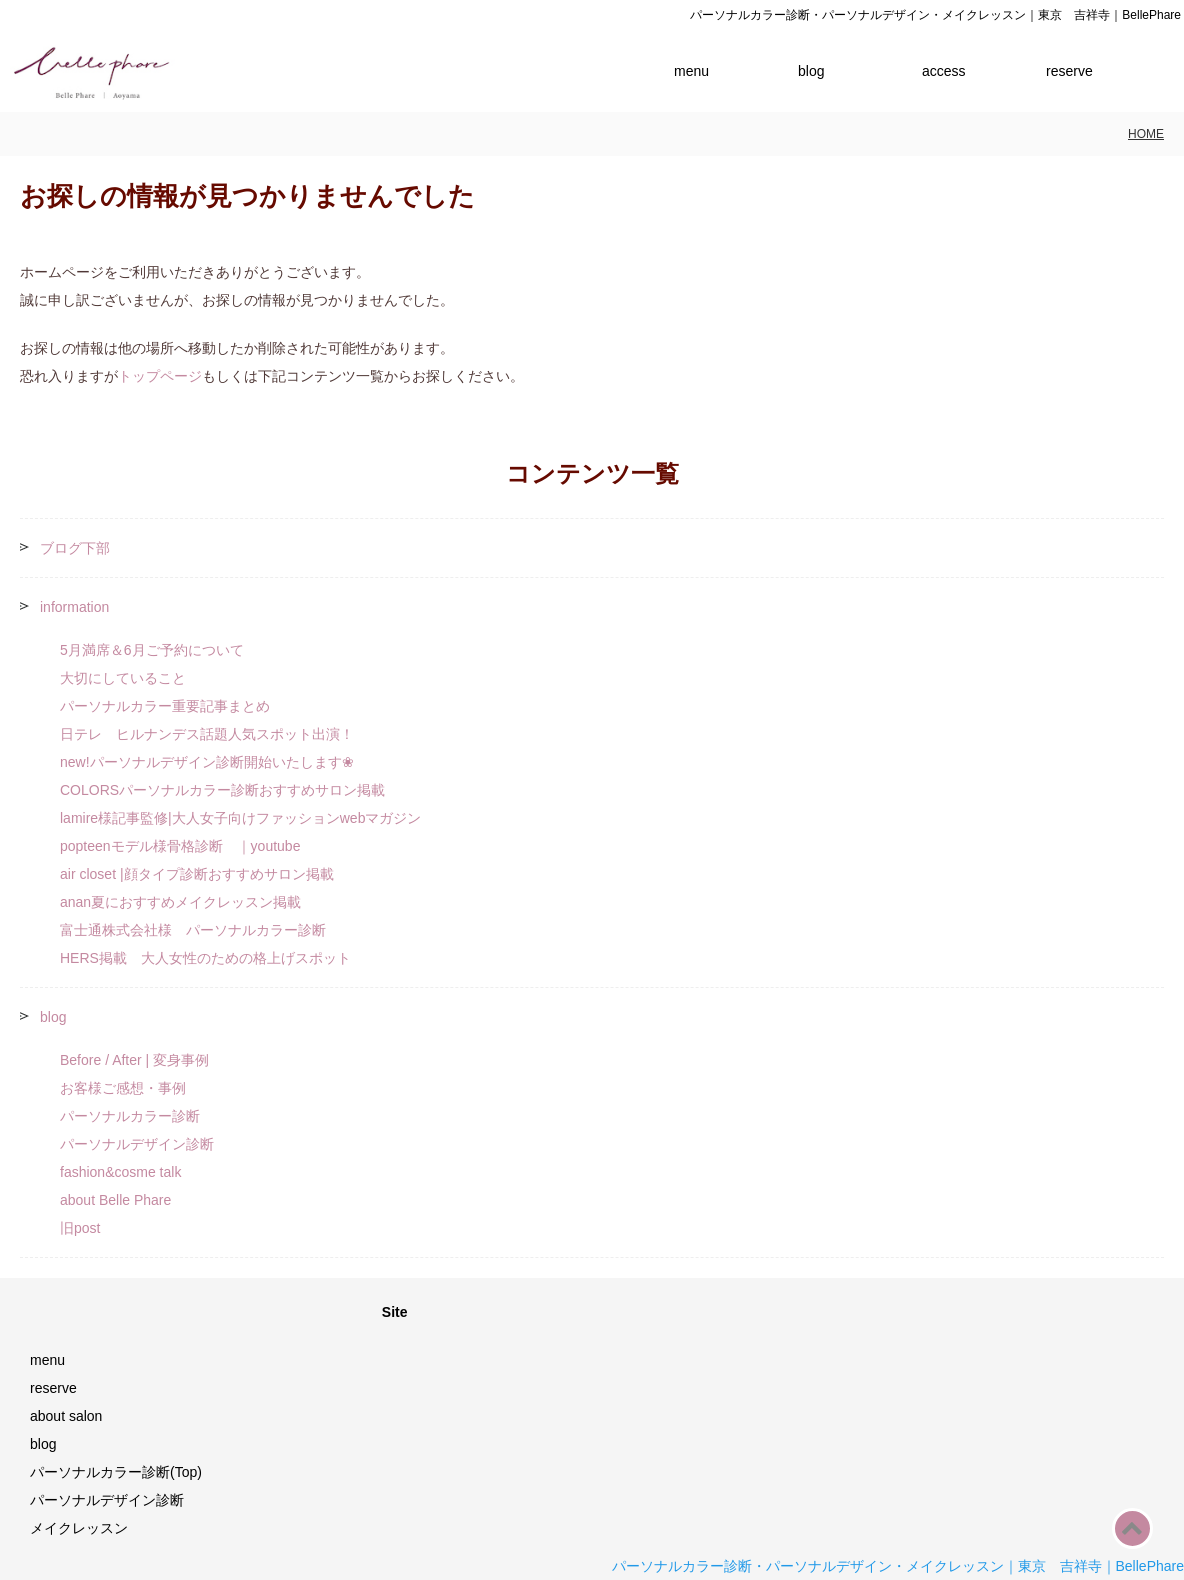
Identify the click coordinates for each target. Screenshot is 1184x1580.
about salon (66, 1416)
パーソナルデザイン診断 (137, 1144)
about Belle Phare (115, 1200)
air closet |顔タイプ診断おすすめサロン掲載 (197, 874)
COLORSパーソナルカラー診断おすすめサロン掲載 (222, 790)
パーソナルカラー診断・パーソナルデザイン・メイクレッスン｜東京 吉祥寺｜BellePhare (898, 1566)
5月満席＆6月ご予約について (152, 650)
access (944, 71)
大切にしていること (123, 678)
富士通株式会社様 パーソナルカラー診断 (193, 930)
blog (811, 71)
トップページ (160, 376)
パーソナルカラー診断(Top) (116, 1472)
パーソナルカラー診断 (130, 1116)
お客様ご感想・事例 (123, 1088)
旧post (80, 1228)
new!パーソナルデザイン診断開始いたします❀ (207, 762)
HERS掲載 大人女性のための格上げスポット (205, 958)
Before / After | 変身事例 (134, 1060)
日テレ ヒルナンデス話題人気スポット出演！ (207, 734)
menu (691, 71)
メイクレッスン (79, 1528)
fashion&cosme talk (120, 1172)
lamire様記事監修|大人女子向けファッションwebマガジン (240, 818)
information (74, 607)
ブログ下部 (75, 548)
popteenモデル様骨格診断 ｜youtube (180, 846)
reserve (1069, 71)
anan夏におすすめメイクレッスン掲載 (180, 902)
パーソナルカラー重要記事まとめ (165, 706)
